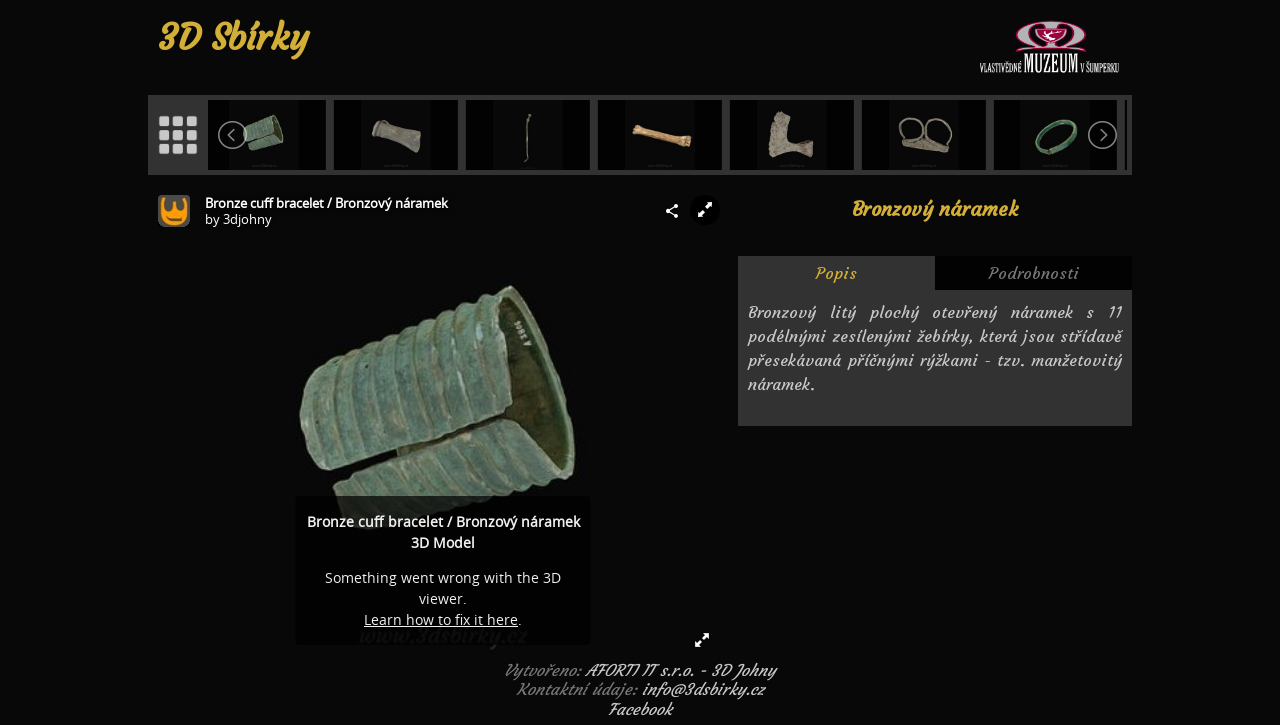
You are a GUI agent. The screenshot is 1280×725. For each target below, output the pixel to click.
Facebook (640, 709)
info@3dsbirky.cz (703, 689)
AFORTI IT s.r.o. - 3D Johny (681, 670)
